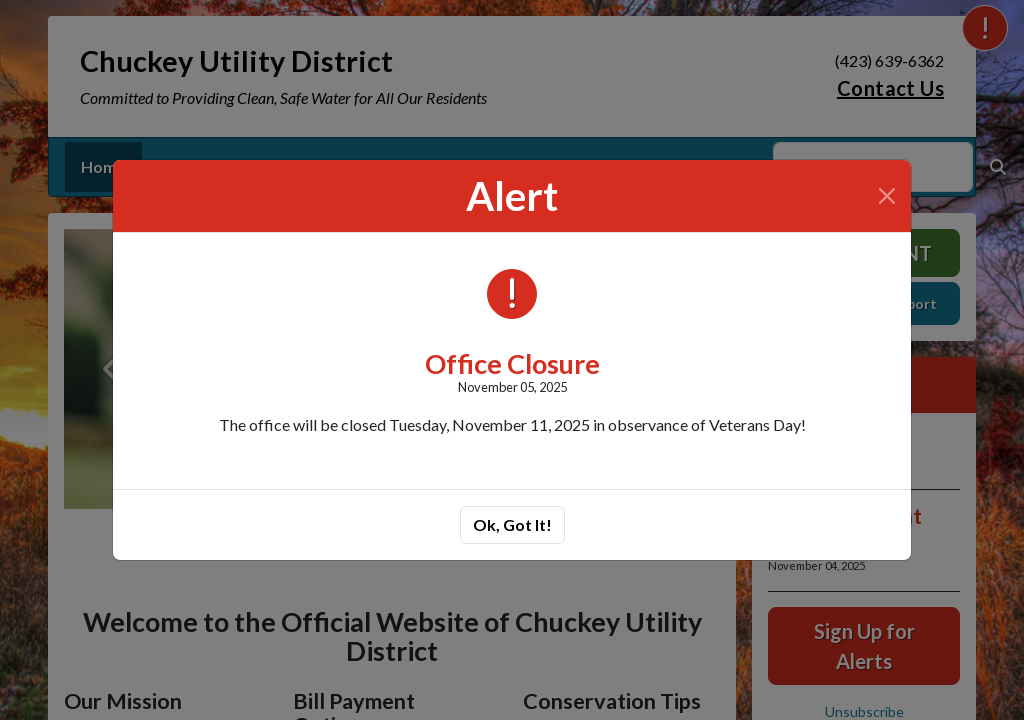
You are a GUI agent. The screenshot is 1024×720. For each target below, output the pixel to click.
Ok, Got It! (512, 524)
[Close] (887, 196)
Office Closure (512, 363)
